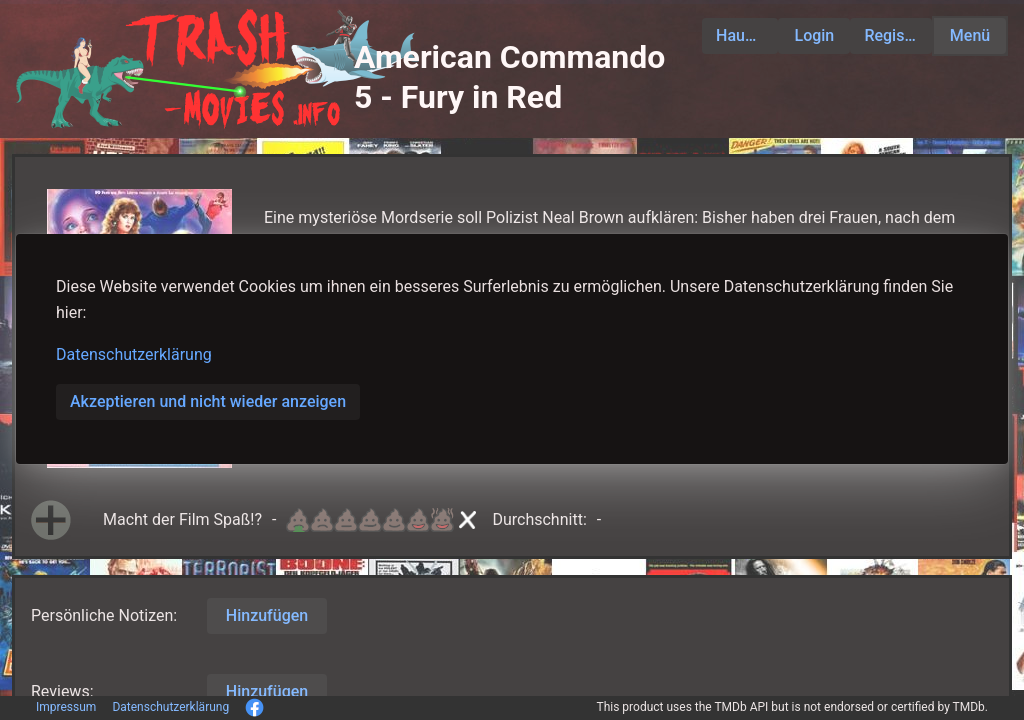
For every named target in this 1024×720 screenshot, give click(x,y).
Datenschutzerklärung (134, 354)
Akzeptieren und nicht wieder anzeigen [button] (208, 401)
